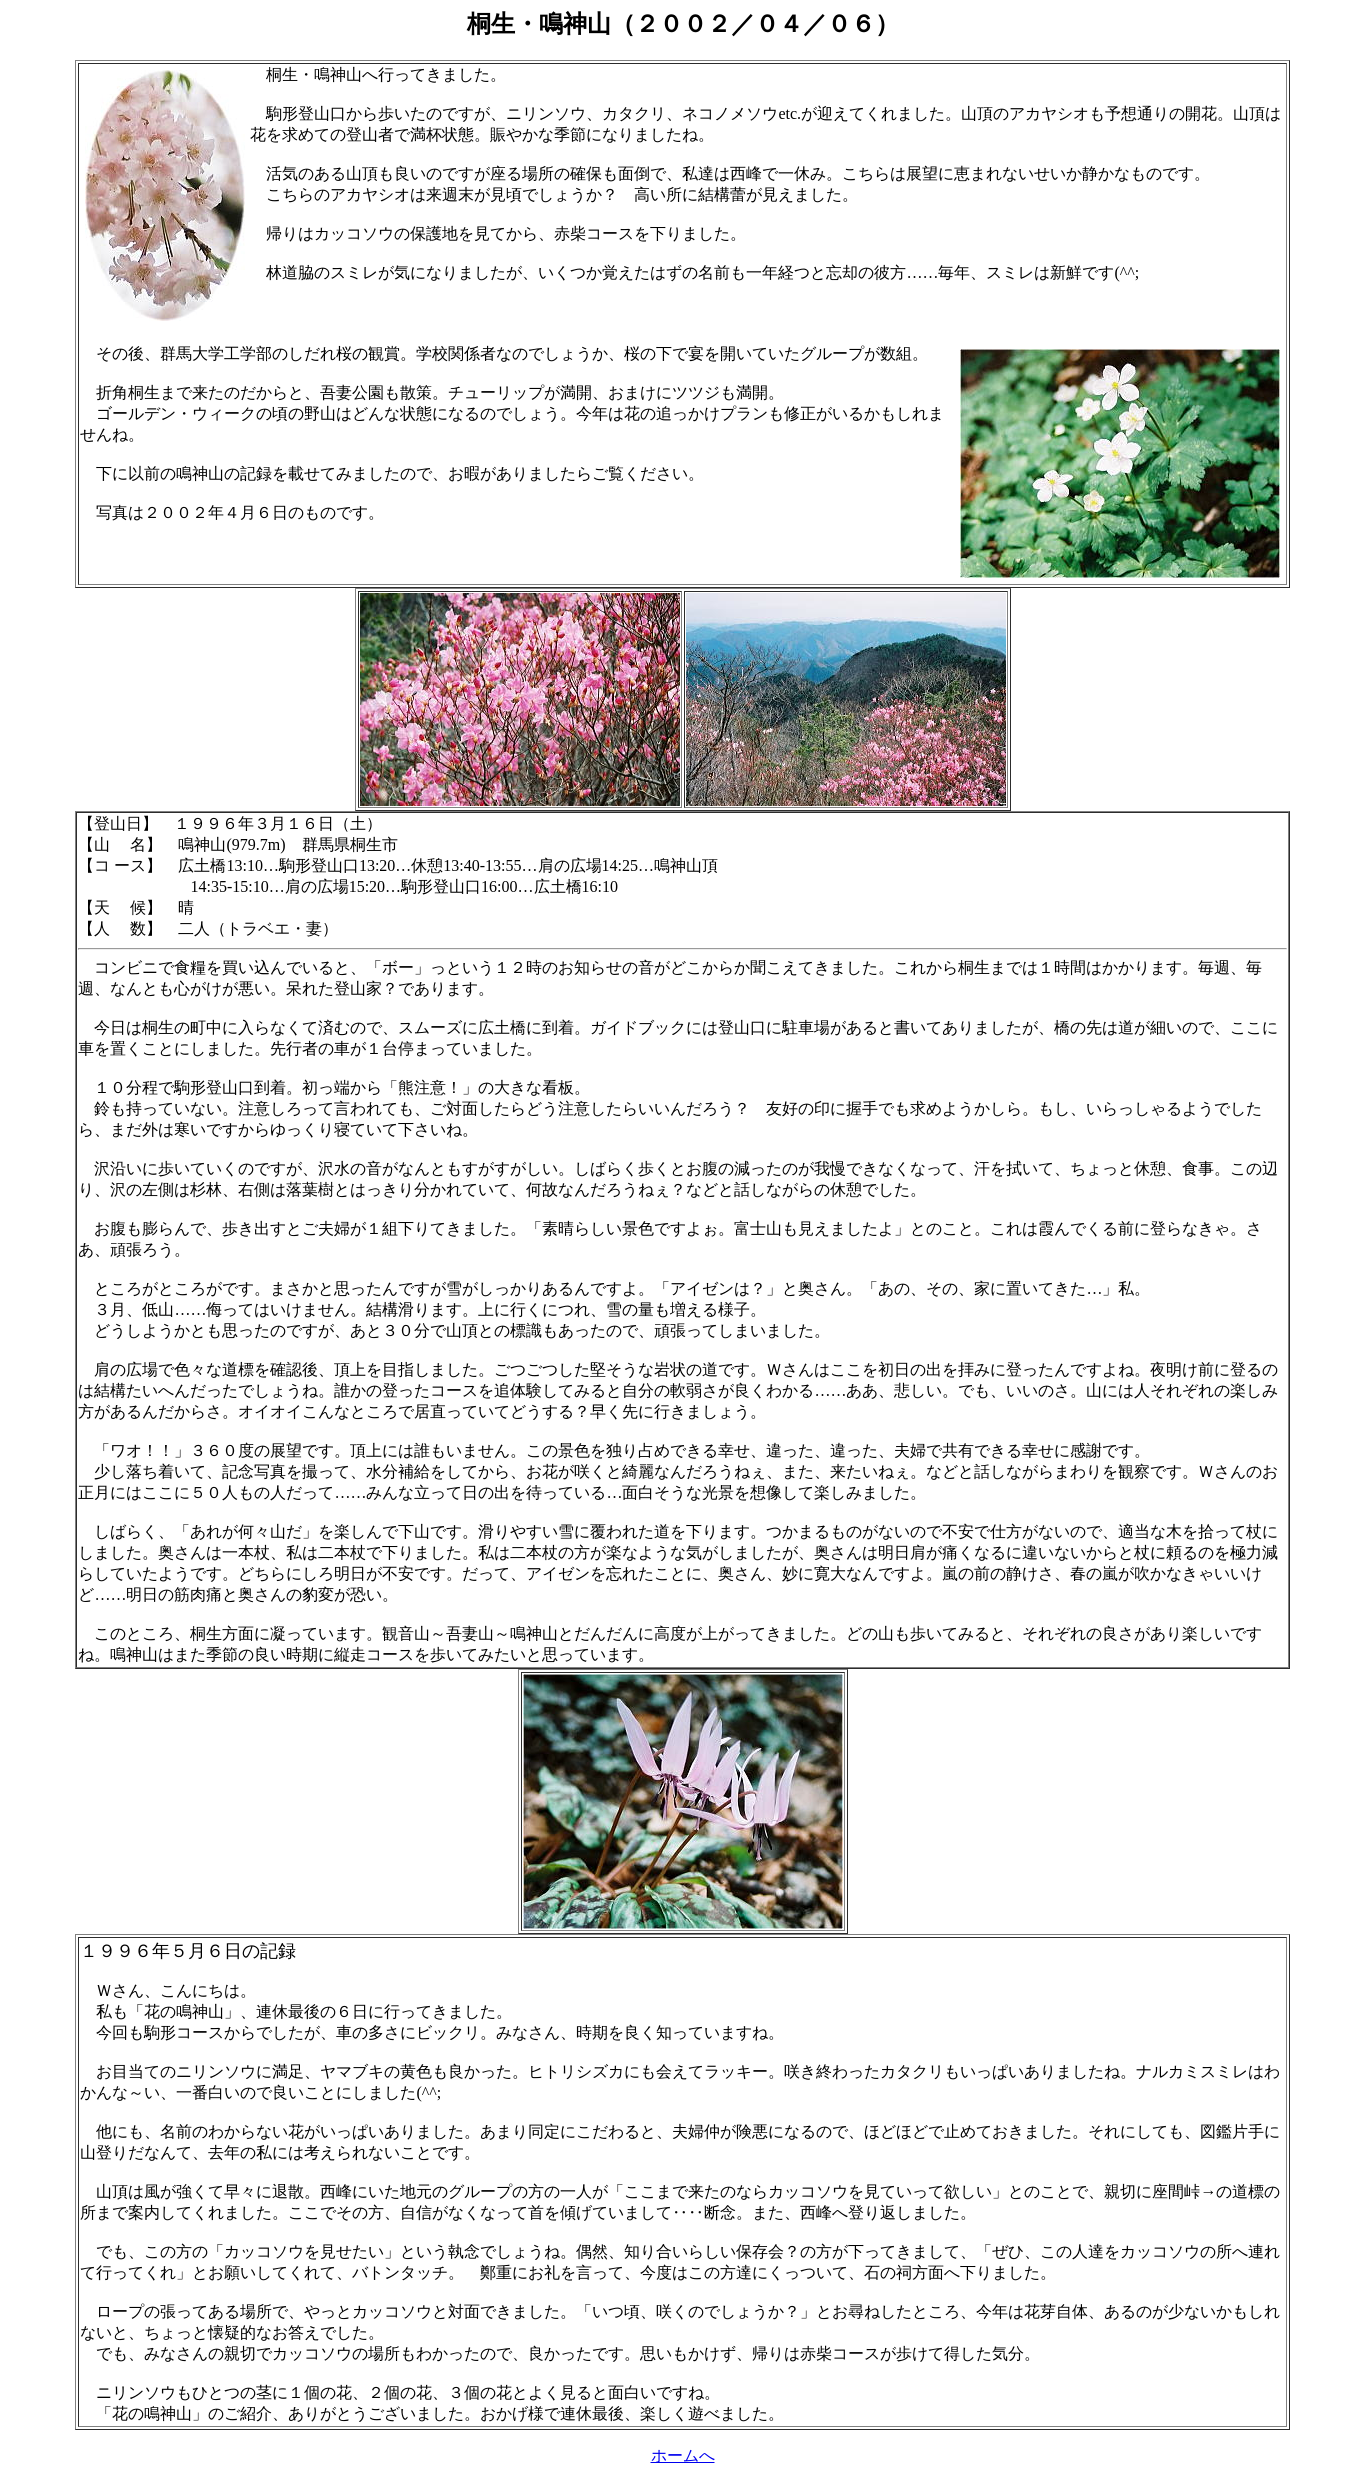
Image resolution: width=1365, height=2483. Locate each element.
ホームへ (683, 2455)
